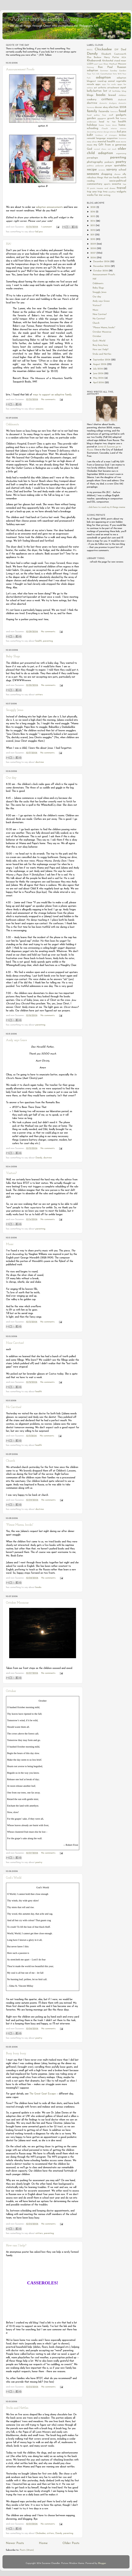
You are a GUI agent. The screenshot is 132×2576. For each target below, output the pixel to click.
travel (121, 188)
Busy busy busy (16, 2053)
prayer (108, 166)
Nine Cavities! (15, 1343)
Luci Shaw (103, 64)
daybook (122, 100)
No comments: (48, 399)
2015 (93, 216)
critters (39, 695)
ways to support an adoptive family (52, 395)
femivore (114, 112)
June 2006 (98, 373)
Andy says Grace (16, 1040)
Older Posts (70, 2543)
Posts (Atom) (27, 2550)
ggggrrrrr (101, 118)
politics (90, 166)
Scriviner (104, 71)
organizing (121, 154)
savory (111, 169)
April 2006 (99, 382)
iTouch (105, 129)
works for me (95, 195)
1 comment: (47, 227)
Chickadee (40, 2533)
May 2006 (98, 378)
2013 (93, 225)
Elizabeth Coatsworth (113, 54)
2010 (93, 239)
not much (112, 149)
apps (97, 84)
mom (118, 142)
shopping (106, 174)
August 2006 (100, 364)
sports (107, 184)
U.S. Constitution (104, 74)
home (101, 125)
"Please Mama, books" (19, 1524)
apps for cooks (109, 84)
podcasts (109, 162)
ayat (123, 87)
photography (95, 162)
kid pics (39, 232)
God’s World (13, 1877)
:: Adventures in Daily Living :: (45, 19)
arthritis (102, 88)
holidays (92, 125)
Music (10, 1244)
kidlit (90, 135)
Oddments (12, 424)
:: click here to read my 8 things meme (106, 507)
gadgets (121, 115)
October (11, 1691)
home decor (111, 125)
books (38, 1587)
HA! (8, 244)
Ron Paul (105, 67)
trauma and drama (106, 188)
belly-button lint (97, 91)
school (122, 169)
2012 (93, 230)
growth (110, 118)
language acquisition (107, 138)
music (89, 145)
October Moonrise (17, 1602)
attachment (113, 88)
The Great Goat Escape (43, 2094)
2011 (92, 235)
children (122, 95)
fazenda (104, 111)
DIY (116, 50)
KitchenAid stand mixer (114, 61)
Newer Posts (15, 2543)
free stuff (107, 115)
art (95, 88)
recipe (92, 169)
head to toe (107, 122)
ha (117, 118)
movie (123, 142)
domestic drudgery (108, 103)
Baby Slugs (13, 656)
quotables (120, 165)
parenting (48, 641)
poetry (38, 1862)
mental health (106, 141)
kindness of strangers (106, 135)
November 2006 (102, 266)
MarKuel (113, 64)
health (38, 641)
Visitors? (11, 1173)
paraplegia (92, 158)
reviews (101, 170)
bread (112, 95)
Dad (123, 49)
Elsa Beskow (94, 57)
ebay (105, 107)
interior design (103, 132)
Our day (11, 777)
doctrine (39, 762)
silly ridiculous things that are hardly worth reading (106, 177)
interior (114, 129)
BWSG (90, 50)
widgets (121, 191)
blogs (90, 95)
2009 (93, 244)
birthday (116, 91)
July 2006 (98, 369)
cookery (91, 99)
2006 (93, 258)
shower (117, 174)
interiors (113, 132)
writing (106, 195)
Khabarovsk (94, 60)
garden (91, 118)
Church (10, 1460)
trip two (102, 191)
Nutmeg (90, 67)
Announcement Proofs (20, 69)
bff (110, 91)
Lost (96, 64)
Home (43, 2543)
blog (124, 91)
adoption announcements (49, 207)
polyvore (100, 166)
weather (112, 192)
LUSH (90, 64)
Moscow (122, 64)
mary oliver (92, 142)
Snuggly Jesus (14, 710)
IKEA (124, 57)
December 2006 (101, 261)
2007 (93, 253)
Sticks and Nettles (17, 2408)
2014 (93, 221)
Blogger (102, 2563)
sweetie (116, 184)
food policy (93, 115)
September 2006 (102, 360)
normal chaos (100, 149)
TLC (94, 74)
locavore (122, 138)
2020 (93, 207)
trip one (92, 191)
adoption (103, 77)
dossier (98, 107)
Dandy (38, 1158)
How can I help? (16, 2245)
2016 (93, 212)
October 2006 (101, 271)
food (122, 111)
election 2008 (117, 107)
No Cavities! (13, 1407)
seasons (39, 409)
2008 (93, 248)
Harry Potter (111, 57)
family (92, 111)
